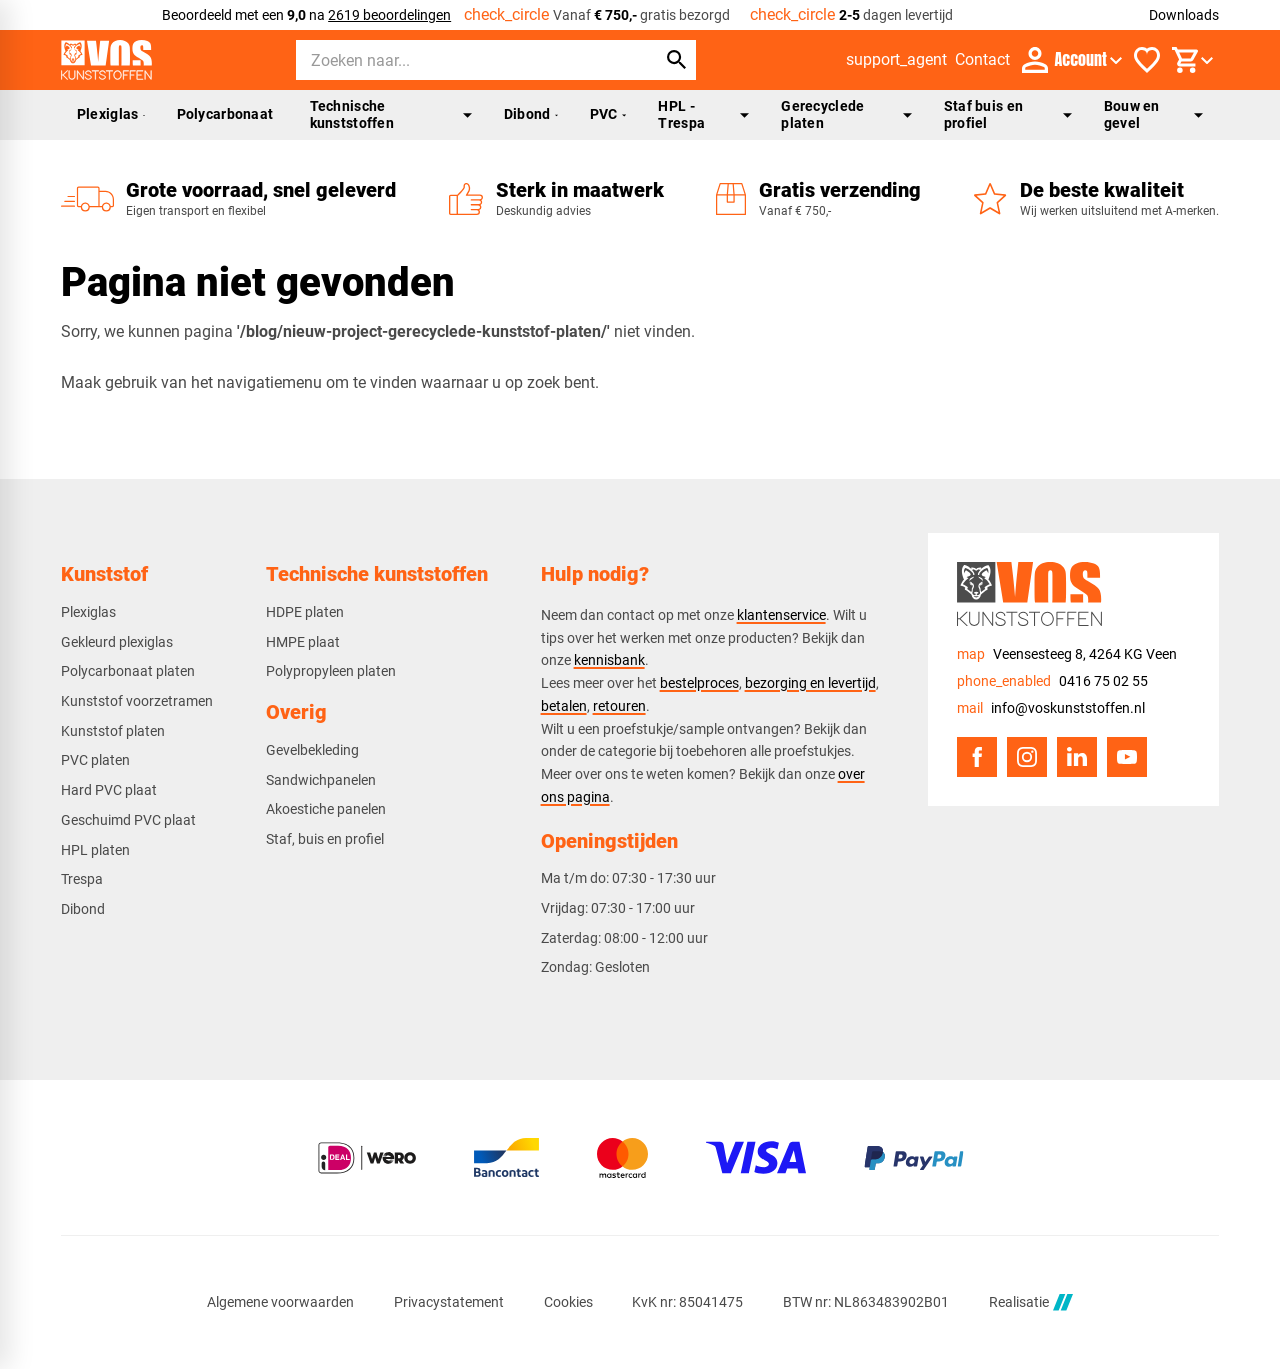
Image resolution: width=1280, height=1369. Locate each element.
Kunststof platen (113, 731)
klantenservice (781, 615)
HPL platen (95, 850)
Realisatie (1031, 1302)
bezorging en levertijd (810, 683)
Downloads (1184, 15)
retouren (619, 706)
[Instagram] (1027, 757)
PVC (608, 114)
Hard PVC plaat (109, 790)
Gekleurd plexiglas (117, 642)
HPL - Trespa (703, 114)
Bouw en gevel (1153, 114)
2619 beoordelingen (389, 15)
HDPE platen (305, 612)
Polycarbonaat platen (128, 671)
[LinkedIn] (1077, 757)
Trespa (82, 879)
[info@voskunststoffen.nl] (1051, 708)
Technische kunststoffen (391, 114)
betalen (564, 706)
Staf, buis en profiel (325, 839)
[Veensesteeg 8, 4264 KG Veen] (1067, 654)
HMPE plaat (303, 642)
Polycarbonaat (225, 114)
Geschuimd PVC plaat (128, 820)
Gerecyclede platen (846, 114)
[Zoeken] (458, 60)
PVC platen (95, 760)
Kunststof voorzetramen (137, 701)
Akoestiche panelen (326, 809)
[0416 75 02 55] (1052, 681)
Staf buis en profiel (1008, 114)
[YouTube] (1127, 757)
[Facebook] (977, 757)
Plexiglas (111, 114)
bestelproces (699, 683)
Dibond (531, 114)
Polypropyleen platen (331, 671)
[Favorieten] (1147, 60)
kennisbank (609, 660)
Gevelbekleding (312, 750)
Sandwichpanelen (321, 780)
